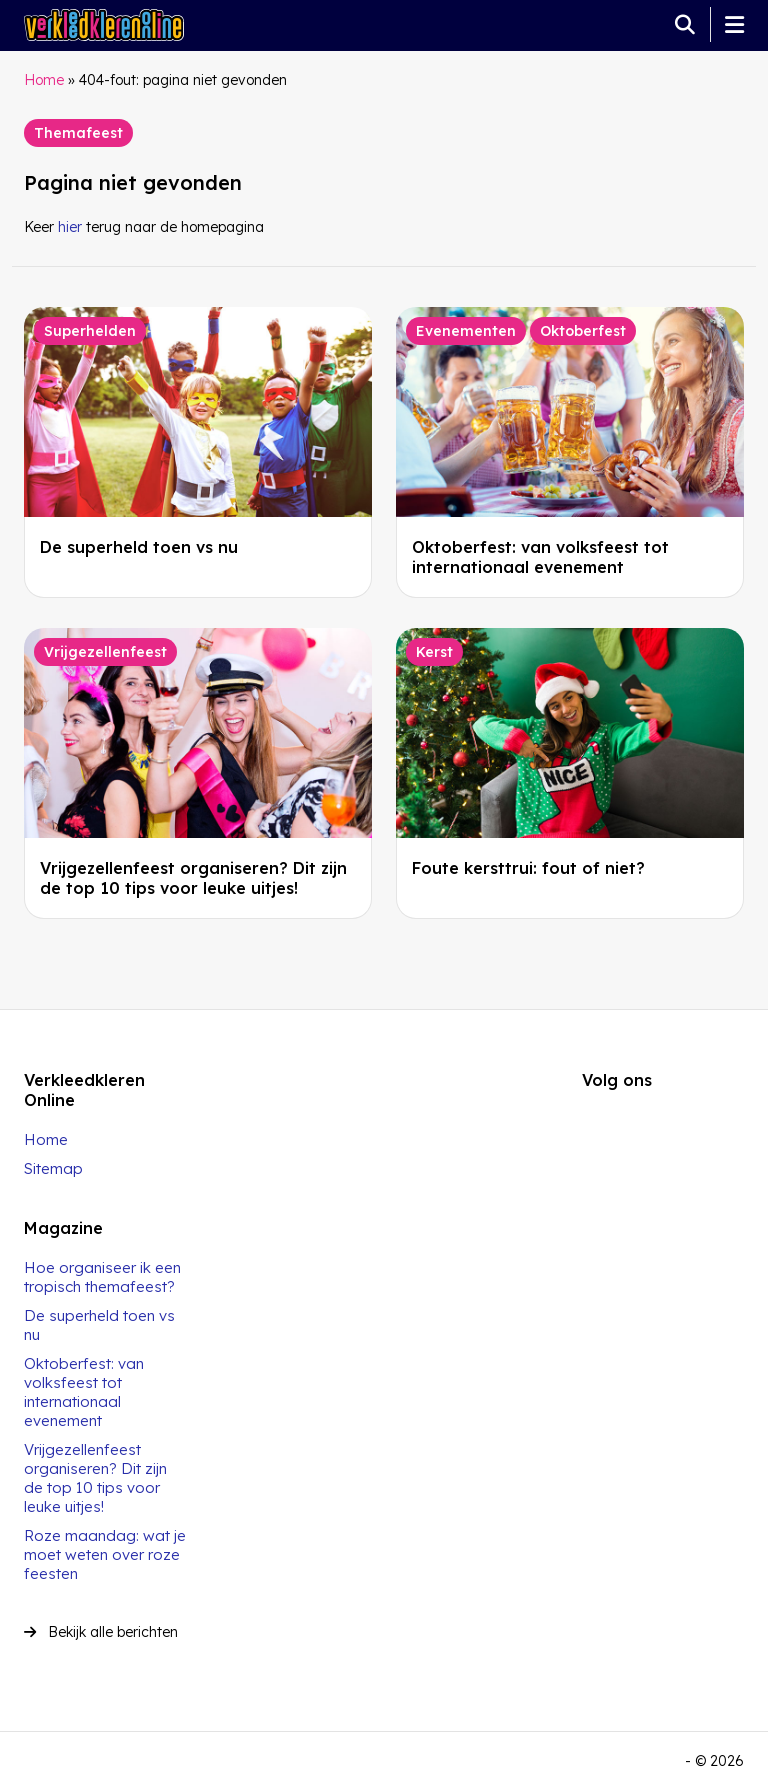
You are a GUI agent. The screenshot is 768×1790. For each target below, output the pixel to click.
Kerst (434, 652)
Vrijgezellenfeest (105, 652)
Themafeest (78, 133)
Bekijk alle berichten (101, 1632)
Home (44, 80)
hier (70, 227)
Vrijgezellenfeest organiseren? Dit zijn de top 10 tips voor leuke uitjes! (193, 878)
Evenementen (466, 331)
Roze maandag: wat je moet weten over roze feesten (105, 1554)
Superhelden (90, 331)
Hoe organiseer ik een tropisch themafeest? (102, 1277)
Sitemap (53, 1168)
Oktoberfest (583, 331)
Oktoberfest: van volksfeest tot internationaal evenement (540, 557)
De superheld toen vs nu (139, 547)
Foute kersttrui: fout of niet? (528, 868)
